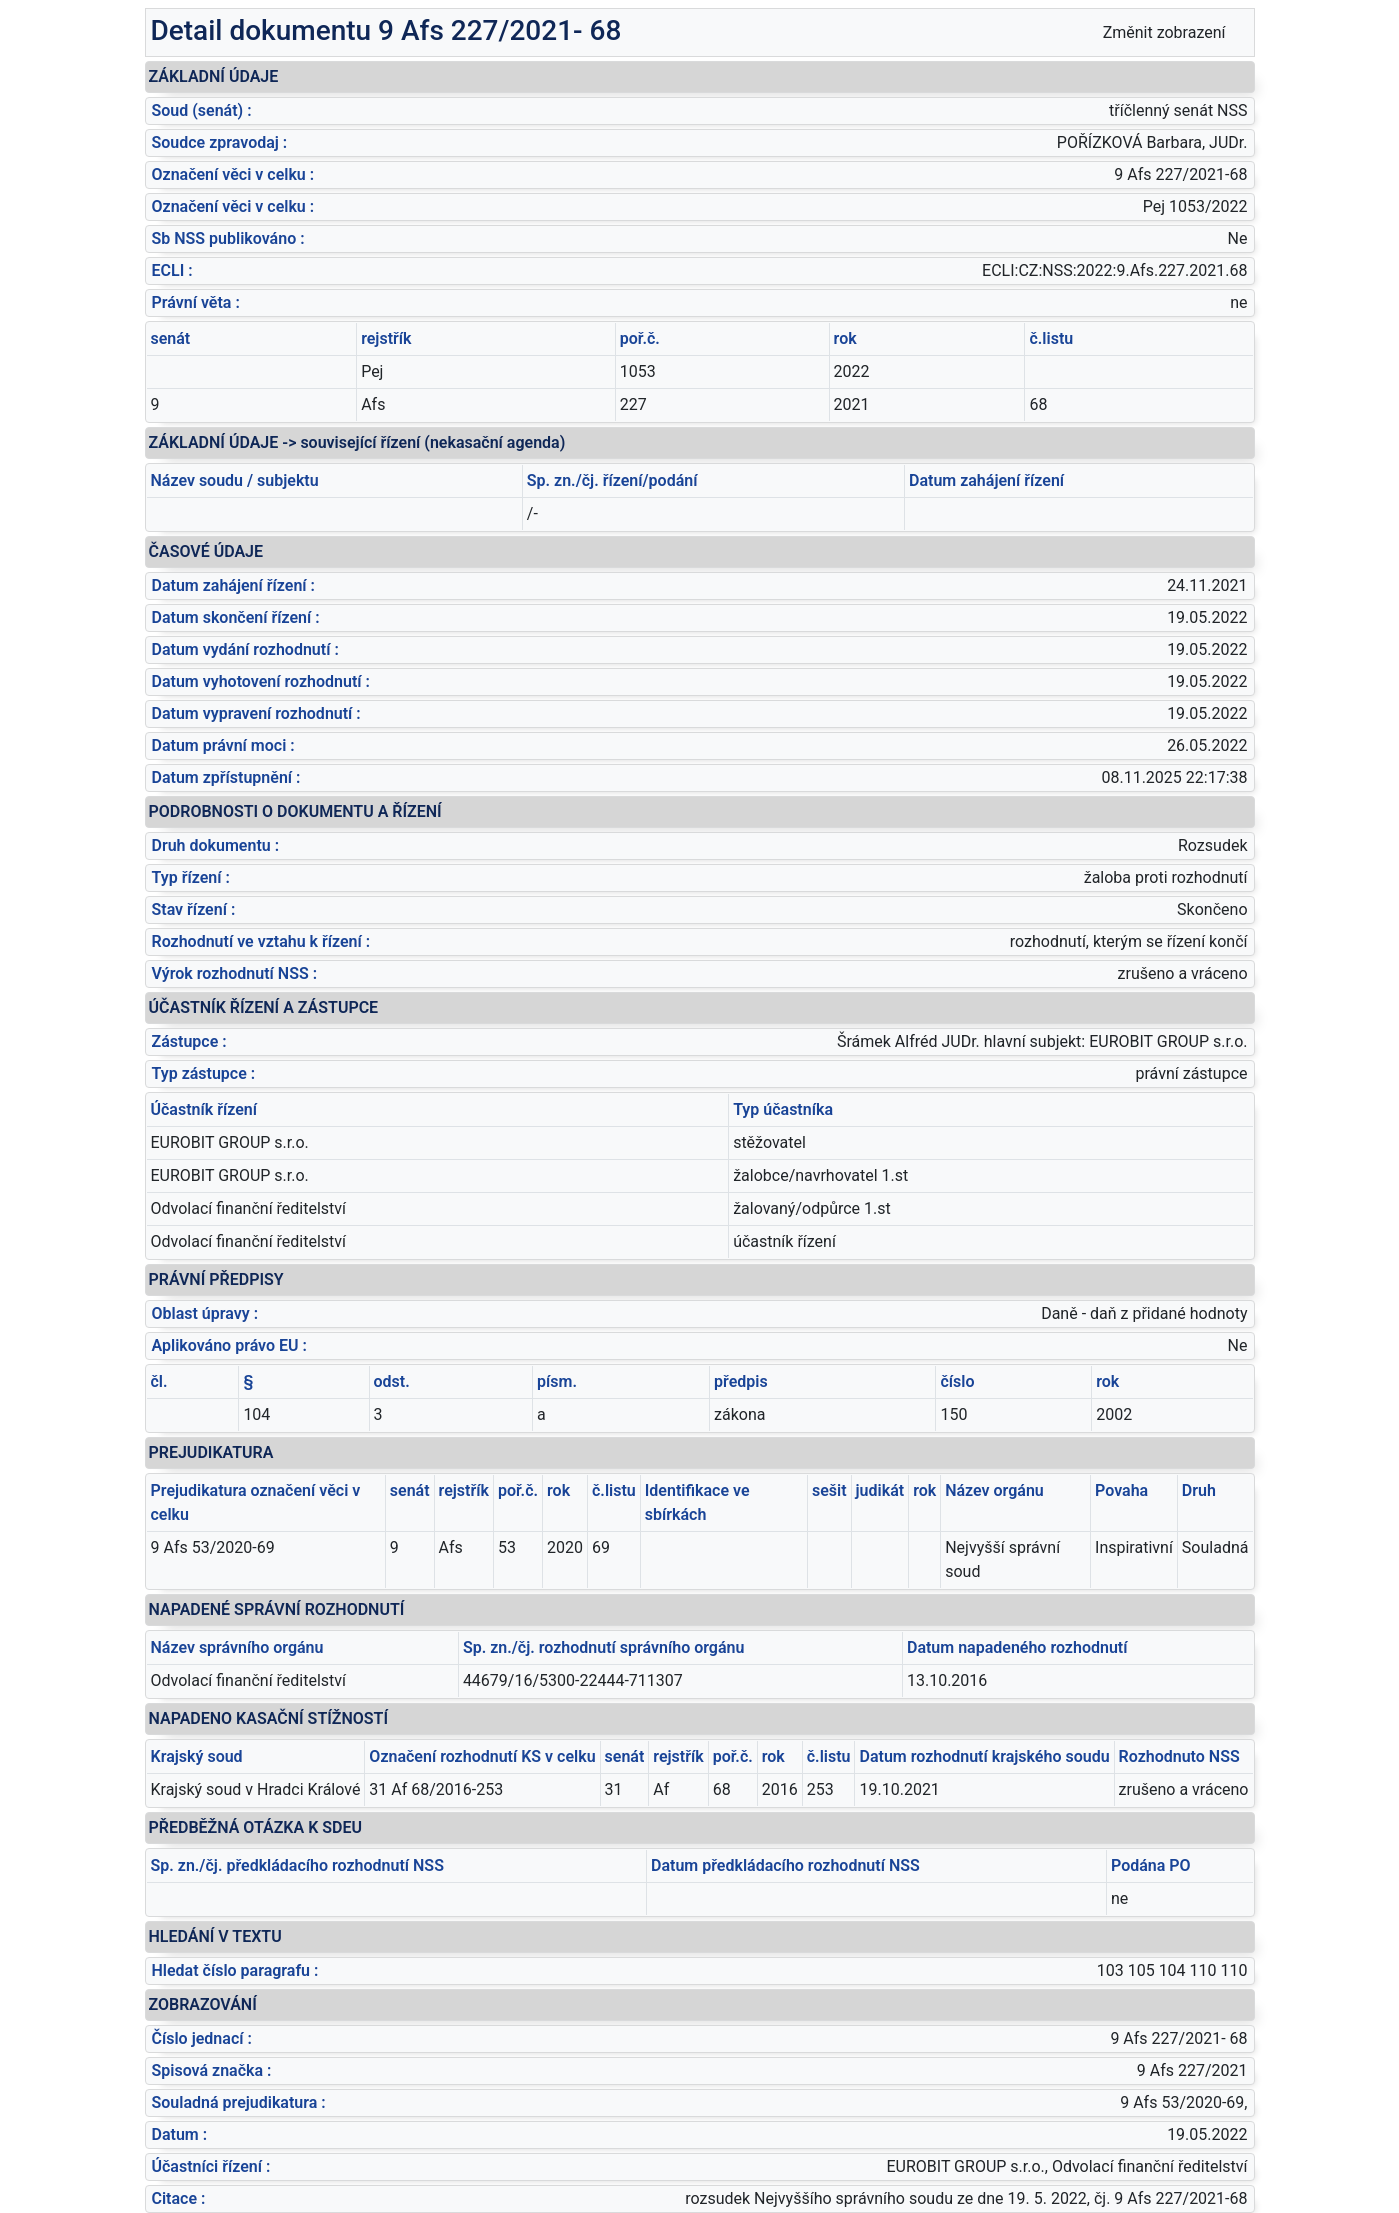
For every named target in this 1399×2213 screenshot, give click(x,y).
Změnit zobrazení (1164, 32)
